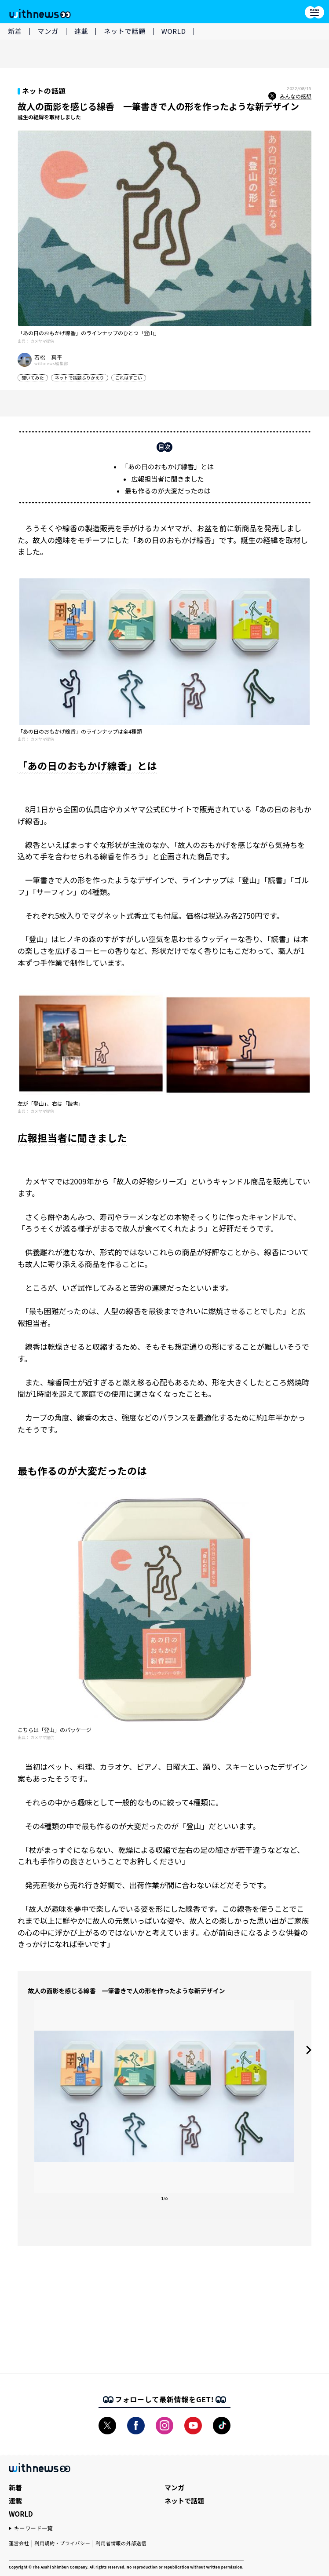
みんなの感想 (289, 96)
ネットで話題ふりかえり (79, 377)
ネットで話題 (125, 31)
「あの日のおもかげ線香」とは (167, 466)
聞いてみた (33, 377)
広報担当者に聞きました (167, 478)
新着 (15, 31)
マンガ (48, 31)
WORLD (173, 31)
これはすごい (128, 377)
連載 (81, 31)
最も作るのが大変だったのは (167, 490)
